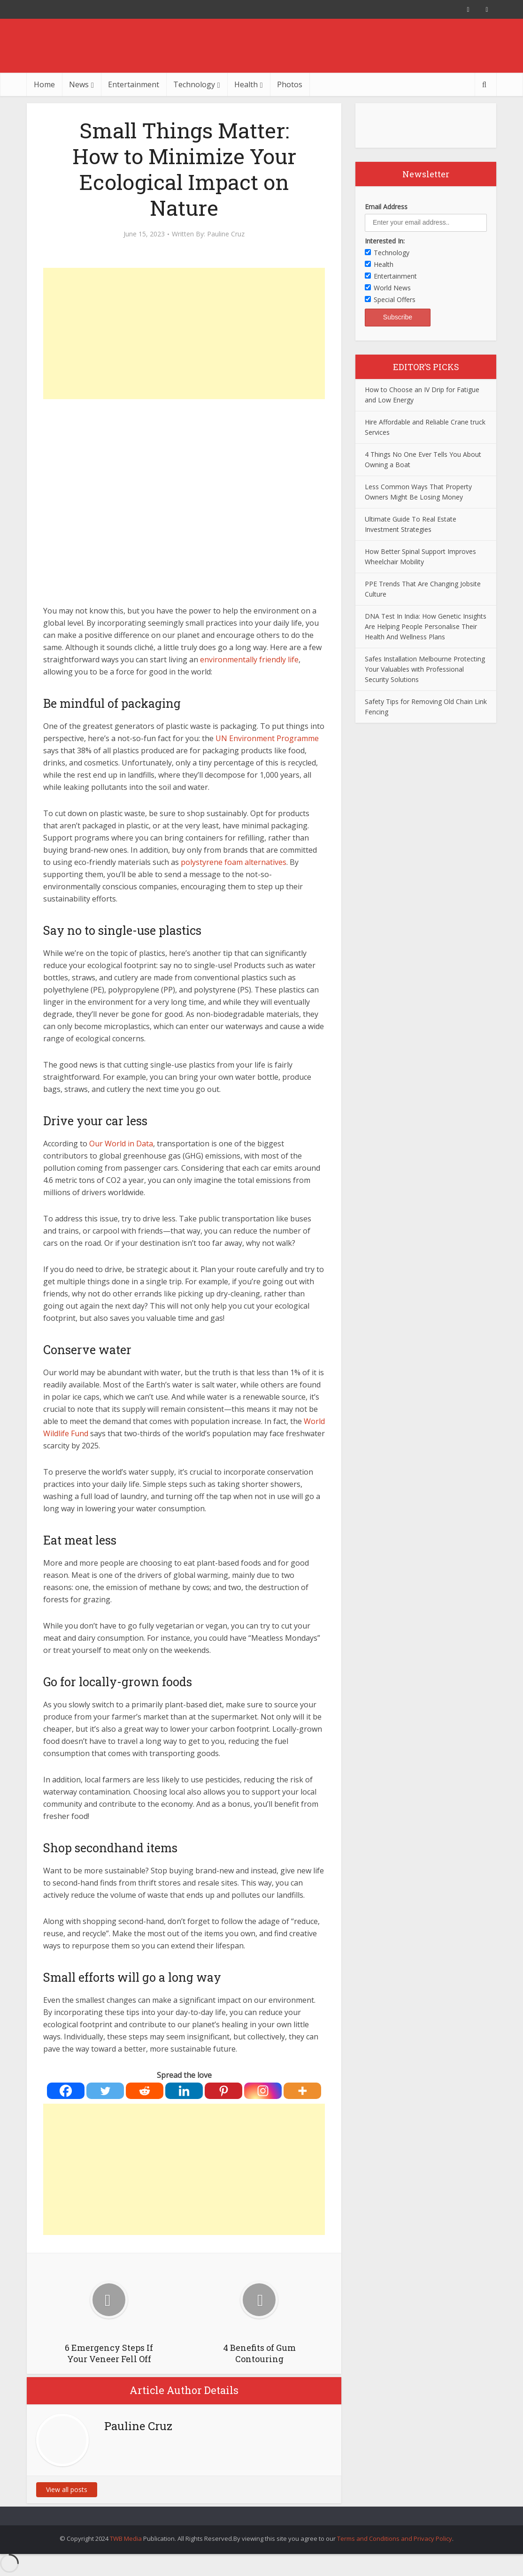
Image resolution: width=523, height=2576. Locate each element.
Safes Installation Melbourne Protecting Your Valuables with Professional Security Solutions (425, 669)
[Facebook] (66, 2091)
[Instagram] (263, 2091)
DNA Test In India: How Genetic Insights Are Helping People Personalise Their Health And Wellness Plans (425, 626)
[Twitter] (105, 2091)
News (79, 84)
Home (44, 84)
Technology (194, 84)
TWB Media (126, 2538)
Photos (289, 84)
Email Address (386, 206)
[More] (302, 2091)
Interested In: (385, 240)
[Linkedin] (184, 2091)
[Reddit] (144, 2091)
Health (246, 84)
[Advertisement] (184, 333)
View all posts (66, 2489)
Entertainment (133, 84)
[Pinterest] (223, 2091)
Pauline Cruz (226, 234)
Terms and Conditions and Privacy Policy (394, 2538)
